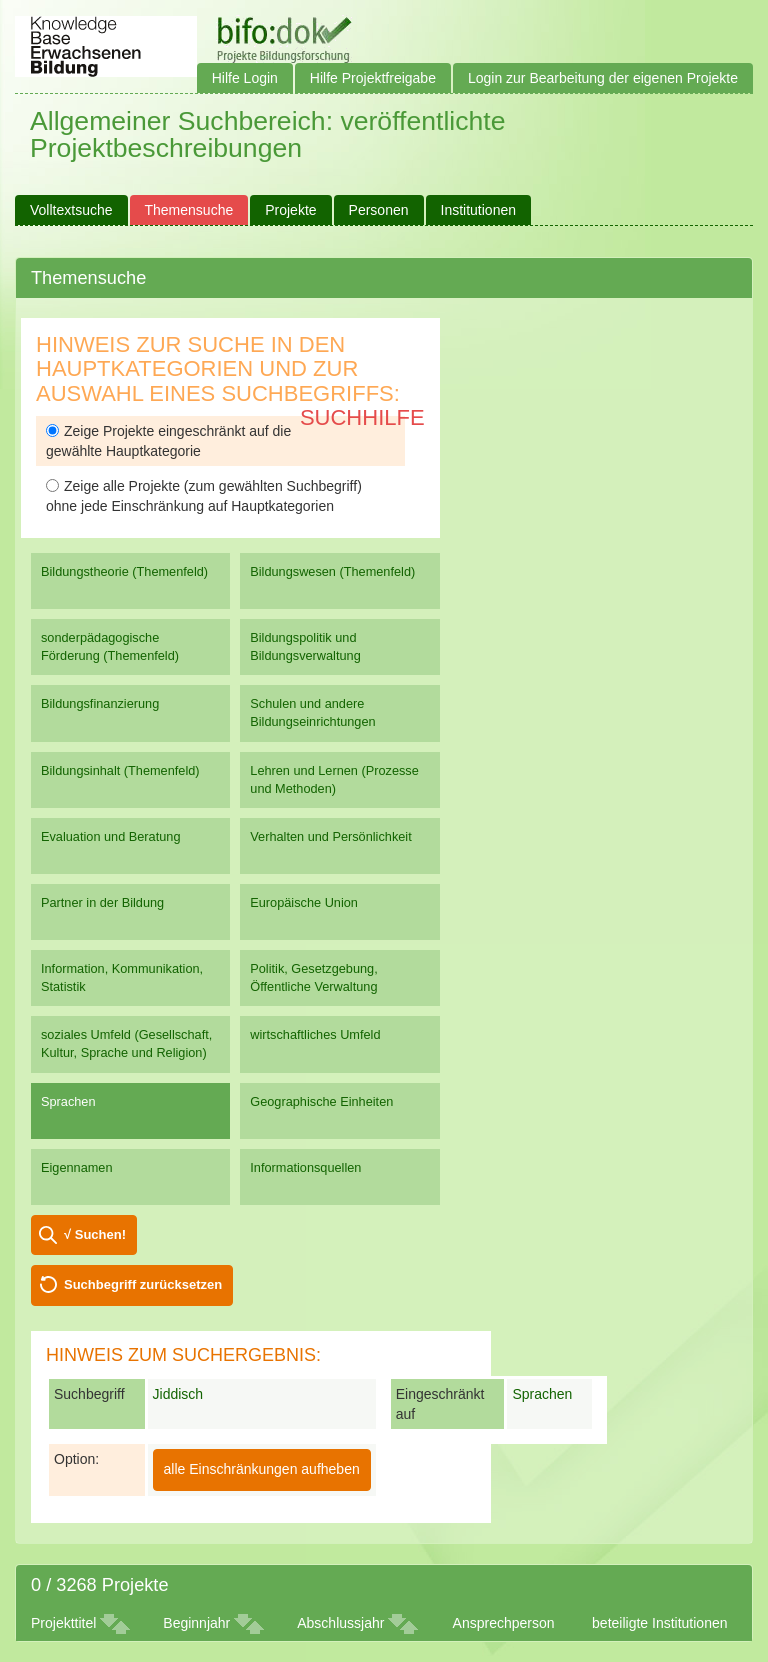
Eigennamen (77, 1167)
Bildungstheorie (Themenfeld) (124, 571)
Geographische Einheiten (321, 1101)
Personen (379, 210)
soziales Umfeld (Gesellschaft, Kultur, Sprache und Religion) (126, 1043)
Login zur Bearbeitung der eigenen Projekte (603, 78)
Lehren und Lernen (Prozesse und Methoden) (334, 779)
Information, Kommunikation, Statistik (122, 977)
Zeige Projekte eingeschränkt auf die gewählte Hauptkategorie (168, 441)
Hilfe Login (245, 78)
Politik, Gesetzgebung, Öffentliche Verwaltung (313, 977)
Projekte (290, 210)
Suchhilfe (362, 417)
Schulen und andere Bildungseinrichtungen (312, 712)
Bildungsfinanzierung (100, 703)
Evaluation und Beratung (110, 836)
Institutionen (479, 210)
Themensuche (189, 210)
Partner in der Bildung (102, 902)
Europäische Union (304, 902)
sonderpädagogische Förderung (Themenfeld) (110, 646)
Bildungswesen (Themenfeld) (332, 571)
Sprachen (68, 1101)
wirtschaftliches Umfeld (315, 1034)
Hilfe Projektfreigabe (373, 78)
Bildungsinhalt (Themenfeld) (120, 770)
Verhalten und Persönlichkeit (330, 836)
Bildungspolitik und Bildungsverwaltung (305, 646)
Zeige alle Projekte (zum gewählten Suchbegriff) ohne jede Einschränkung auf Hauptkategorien (204, 496)
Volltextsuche (71, 210)
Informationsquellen (305, 1167)
